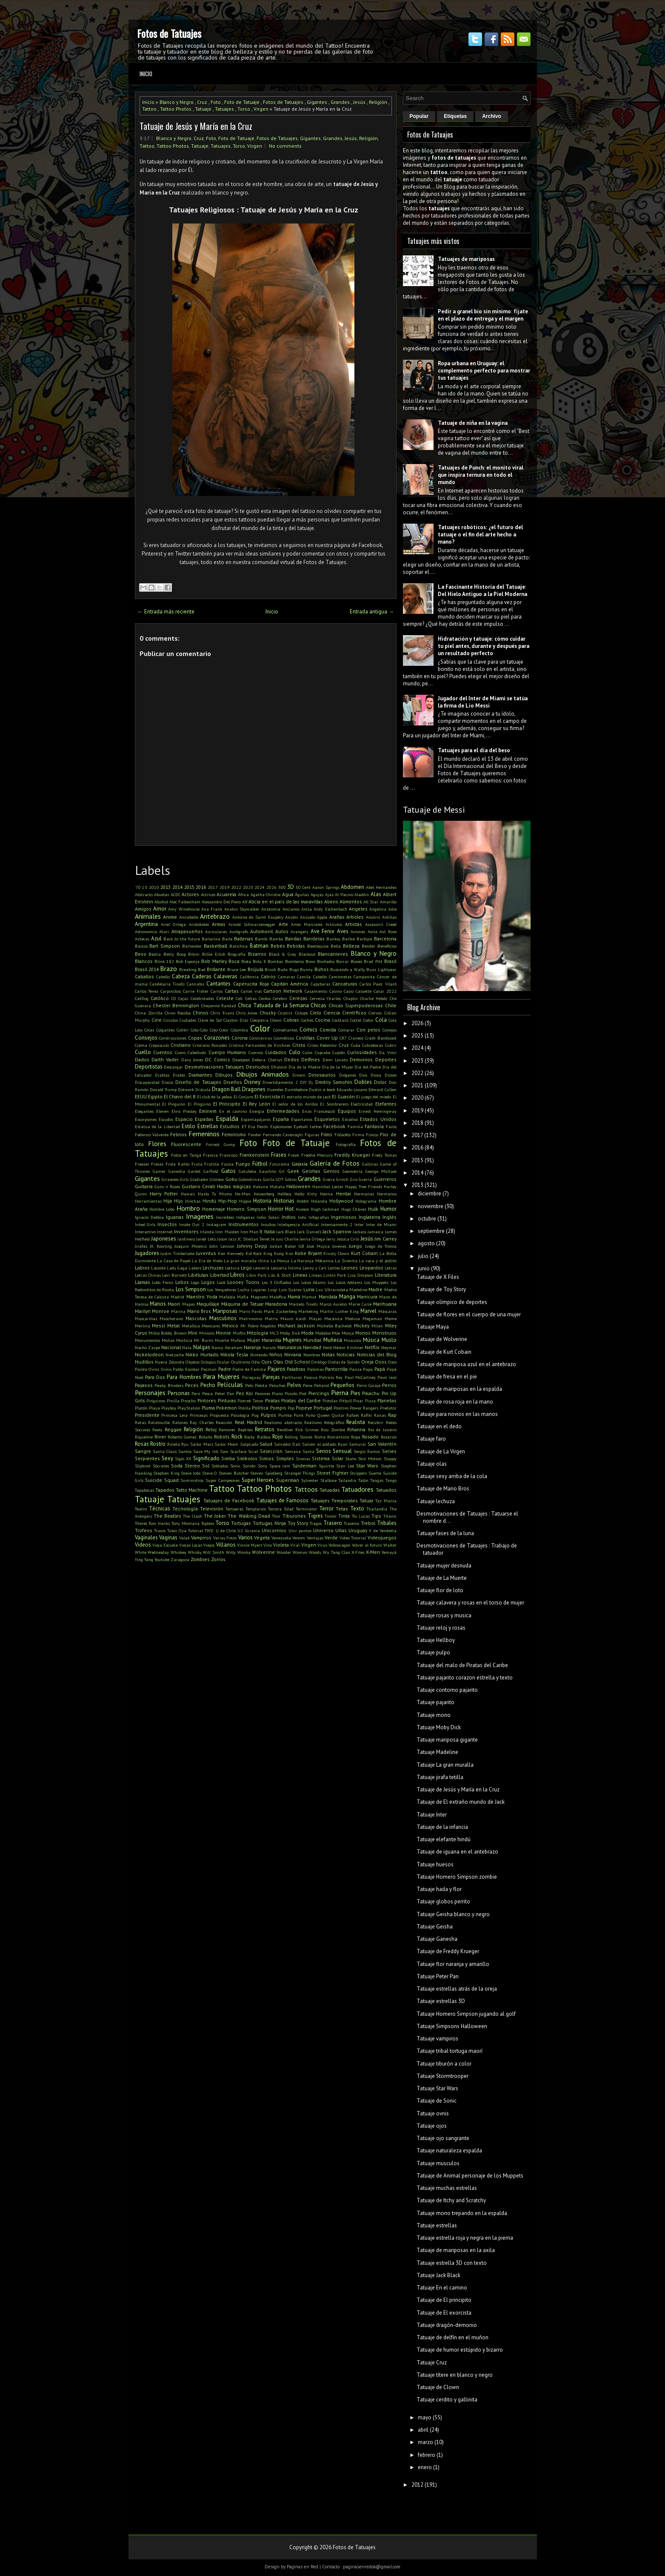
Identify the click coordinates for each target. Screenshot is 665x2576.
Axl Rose (388, 931)
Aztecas (142, 939)
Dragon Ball (226, 1089)
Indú (302, 1217)
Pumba (285, 1415)
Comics (308, 1029)
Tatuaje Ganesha (437, 1939)
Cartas (232, 991)
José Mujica (318, 1246)
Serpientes (147, 1458)
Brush (270, 969)
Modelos (323, 1333)
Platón (141, 1408)
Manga (347, 1296)
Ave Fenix (323, 931)
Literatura (386, 1275)
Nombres (311, 1355)
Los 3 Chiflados (276, 1282)
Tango (391, 1480)
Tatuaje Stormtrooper (442, 2076)
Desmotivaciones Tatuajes (215, 1066)
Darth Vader (165, 1059)
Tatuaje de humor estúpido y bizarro (460, 2349)
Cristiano (181, 1045)
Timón (331, 1516)
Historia (262, 1200)
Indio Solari (268, 1217)
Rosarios (389, 1437)
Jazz (232, 1239)
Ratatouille (159, 1422)
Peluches (277, 1385)
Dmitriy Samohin (333, 1082)
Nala (186, 1347)
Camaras (286, 977)
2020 (417, 1097)
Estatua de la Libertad (157, 1126)
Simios (266, 1458)
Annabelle (188, 917)
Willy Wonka (238, 1552)
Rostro (158, 1443)
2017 (213, 887)
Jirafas (141, 1246)
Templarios (255, 1509)
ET (244, 1126)
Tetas (342, 1508)
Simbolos (247, 1458)
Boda (246, 961)
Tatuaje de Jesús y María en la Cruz (196, 126)
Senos (323, 1451)
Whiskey (178, 1552)
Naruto (269, 1347)
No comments (285, 146)
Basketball (215, 946)
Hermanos (387, 1194)
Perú (195, 1393)
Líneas (315, 1275)
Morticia (184, 1340)
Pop (291, 1408)
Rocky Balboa (257, 1437)
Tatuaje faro (431, 1438)
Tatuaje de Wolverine (442, 1339)
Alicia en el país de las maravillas (285, 901)
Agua (288, 894)
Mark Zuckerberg (280, 1311)
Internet (165, 1232)
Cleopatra (259, 1020)
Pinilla (173, 1401)
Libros (237, 1274)
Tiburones (294, 1516)
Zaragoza (180, 1559)
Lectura (232, 1268)
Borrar (342, 961)
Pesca (207, 1393)
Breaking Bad (192, 969)
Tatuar (367, 1500)
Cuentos (162, 1052)
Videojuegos (382, 1537)
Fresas (157, 1164)
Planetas (387, 1400)
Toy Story (298, 1523)
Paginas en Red (302, 2567)
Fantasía (374, 1126)
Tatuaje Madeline (437, 1752)
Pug (255, 1415)
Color (260, 1028)
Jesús (359, 102)
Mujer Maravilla (264, 1340)
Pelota (261, 1385)
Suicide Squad (162, 1480)
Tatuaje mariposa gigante (447, 1739)
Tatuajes (224, 109)
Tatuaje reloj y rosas (441, 1627)
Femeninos (204, 1133)
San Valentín (382, 1444)
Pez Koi (244, 1393)
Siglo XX (183, 1458)
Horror (275, 1208)
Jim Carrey (385, 1238)
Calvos (268, 976)
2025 (417, 1035)
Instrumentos (243, 1224)
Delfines (310, 1059)
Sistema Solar (327, 1458)
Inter (359, 1224)
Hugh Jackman (325, 1209)
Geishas (311, 1171)
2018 (417, 1122)
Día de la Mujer (337, 1067)
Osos (381, 1361)
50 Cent (303, 887)
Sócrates (161, 1466)
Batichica (238, 946)
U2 (240, 1530)
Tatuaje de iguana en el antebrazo (457, 1851)
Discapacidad (147, 1082)
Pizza (370, 1401)
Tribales (387, 1523)
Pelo (249, 1385)
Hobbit (303, 1201)
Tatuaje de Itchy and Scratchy (451, 2200)
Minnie (223, 1333)
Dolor (380, 1082)
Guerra (365, 1179)
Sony (262, 1466)
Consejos (146, 1037)
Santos (184, 1451)
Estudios (230, 1126)
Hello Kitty (305, 1194)
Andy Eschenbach (330, 909)
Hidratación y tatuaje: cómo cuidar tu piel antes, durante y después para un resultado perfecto (483, 646)
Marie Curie (359, 1304)
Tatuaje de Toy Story (441, 1289)
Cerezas (298, 998)
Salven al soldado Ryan (325, 1444)
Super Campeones (222, 1480)
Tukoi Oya (176, 1530)
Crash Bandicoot (381, 1038)
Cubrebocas (372, 1045)
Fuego (243, 1163)
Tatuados (386, 1490)
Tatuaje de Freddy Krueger (448, 1951)
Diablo (179, 1075)
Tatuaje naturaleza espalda (449, 2150)
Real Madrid (248, 1422)
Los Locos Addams (345, 1282)
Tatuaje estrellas (437, 2225)
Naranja (252, 1347)
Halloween (298, 1186)
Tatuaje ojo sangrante (443, 2138)
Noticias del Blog (377, 1354)
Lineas (300, 1275)
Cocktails (340, 1020)
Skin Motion (370, 1458)
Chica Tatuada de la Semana (273, 1005)
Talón (363, 1480)
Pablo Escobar (186, 1369)
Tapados (164, 1490)
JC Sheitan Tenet (254, 1239)
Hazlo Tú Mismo (215, 1194)
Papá (379, 1369)
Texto (357, 1508)
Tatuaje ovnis (433, 2113)
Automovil (261, 931)
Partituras (292, 1377)
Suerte (374, 1473)
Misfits (239, 1333)
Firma (358, 1135)
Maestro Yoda (201, 1296)
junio (424, 1268)
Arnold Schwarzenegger (251, 924)
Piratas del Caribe (301, 1400)
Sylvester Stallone (319, 1480)
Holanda (319, 1201)
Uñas (341, 1530)
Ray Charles (202, 1422)
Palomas (315, 1369)
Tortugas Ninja (269, 1523)
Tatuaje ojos (432, 2125)
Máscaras (387, 1311)
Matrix (271, 1318)
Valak (184, 1538)
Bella (336, 946)
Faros (391, 1126)
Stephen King (166, 1473)
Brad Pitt (373, 961)
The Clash (192, 1516)
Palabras (296, 1369)
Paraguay (251, 1377)
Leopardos (371, 1267)
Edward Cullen (382, 1089)
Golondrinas (250, 1179)
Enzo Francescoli (318, 1111)
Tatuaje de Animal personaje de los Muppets (470, 2175)
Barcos (141, 946)
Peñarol (321, 1385)
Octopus (208, 1362)
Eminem (208, 1111)
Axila (372, 931)
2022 (236, 887)
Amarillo (388, 902)
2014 (177, 887)
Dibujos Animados (262, 1074)
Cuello (143, 1052)
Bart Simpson (164, 946)
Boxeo (356, 961)
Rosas (142, 1443)
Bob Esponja (188, 961)
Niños (276, 1354)
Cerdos (265, 998)
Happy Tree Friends (363, 1186)
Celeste (225, 998)
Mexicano (211, 1326)
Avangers (299, 931)
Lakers (194, 1268)
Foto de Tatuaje (242, 102)
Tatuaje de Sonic (437, 2100)
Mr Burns (203, 1340)
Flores (157, 1143)
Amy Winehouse (183, 909)
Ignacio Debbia (149, 1217)
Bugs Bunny (301, 969)
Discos (167, 1082)
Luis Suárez (290, 1289)
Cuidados (275, 1052)
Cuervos (255, 1052)
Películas (230, 1384)
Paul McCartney (360, 1377)
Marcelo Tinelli (303, 1304)
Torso (243, 109)
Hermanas (364, 1194)
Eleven (162, 1111)
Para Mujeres (221, 1376)
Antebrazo (215, 916)
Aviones (358, 931)
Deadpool (241, 1060)
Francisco (228, 1155)
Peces (192, 1385)
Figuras (312, 1135)
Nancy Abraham (227, 1347)
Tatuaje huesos (435, 1864)
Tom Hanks (159, 1523)
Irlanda (207, 1232)
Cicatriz (285, 1013)
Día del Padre (367, 1067)
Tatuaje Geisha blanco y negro (453, 1914)
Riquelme (144, 1437)
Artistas (353, 924)
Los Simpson (191, 1289)
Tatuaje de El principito (444, 2300)
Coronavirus (260, 1038)
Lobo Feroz (162, 1282)
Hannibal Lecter (327, 1186)
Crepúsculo (159, 1045)
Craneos (355, 1038)
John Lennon (221, 1246)
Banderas (314, 938)
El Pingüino (199, 1104)
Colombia (239, 1030)
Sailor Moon (226, 1444)
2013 (165, 887)
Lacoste (158, 1268)
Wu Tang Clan (336, 1552)
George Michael (381, 1171)
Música (371, 1340)
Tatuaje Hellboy (436, 1640)
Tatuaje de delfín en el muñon (452, 2337)
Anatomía (270, 909)
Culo (294, 1052)
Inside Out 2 (191, 1224)
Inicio (146, 73)
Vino (267, 1545)
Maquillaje (208, 1304)
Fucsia (227, 1164)
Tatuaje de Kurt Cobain (444, 1351)
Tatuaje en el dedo (439, 1426)
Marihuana (385, 1304)
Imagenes (200, 1216)
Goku (231, 1179)
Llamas (142, 1282)
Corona (239, 1037)
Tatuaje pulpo (433, 1652)
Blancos (144, 961)
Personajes (150, 1392)
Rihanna (356, 1429)
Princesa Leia (174, 1415)
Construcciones (172, 1038)
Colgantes (165, 1030)
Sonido (249, 1466)
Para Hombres (184, 1377)
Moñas (168, 1340)
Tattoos (306, 1489)
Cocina (322, 1020)
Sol (205, 1465)
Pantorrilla (336, 1369)
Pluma (208, 1407)
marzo (425, 2442)
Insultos (268, 1224)
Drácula (203, 1089)
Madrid (177, 1297)
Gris (353, 1179)
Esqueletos (327, 1119)
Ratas (140, 1422)
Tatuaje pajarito (435, 1702)
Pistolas (330, 1401)
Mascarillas (146, 1318)
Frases (278, 1154)
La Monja (280, 1261)
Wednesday (158, 1552)
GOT (279, 1179)
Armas (218, 924)
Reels (157, 1430)
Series (389, 1451)
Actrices (208, 894)
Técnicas (159, 1508)
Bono (310, 961)
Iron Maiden (227, 1232)
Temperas (234, 1509)
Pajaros (276, 1369)
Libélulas (198, 1275)
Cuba (355, 1045)
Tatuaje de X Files (438, 1277)
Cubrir (391, 1045)
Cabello (163, 977)
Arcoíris (373, 917)
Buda (282, 969)
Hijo (178, 1201)
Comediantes (285, 1030)
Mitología (257, 1333)
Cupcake (322, 1052)
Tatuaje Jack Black (438, 2275)
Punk (298, 1415)
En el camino (233, 1111)
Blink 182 (164, 961)
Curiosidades (362, 1052)
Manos (158, 1303)
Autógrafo (238, 931)
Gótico (291, 1179)
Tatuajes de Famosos (282, 1500)
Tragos (316, 1523)
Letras (391, 1268)
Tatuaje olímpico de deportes (452, 1302)
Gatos (228, 1171)
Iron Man (249, 1232)
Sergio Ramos (367, 1451)
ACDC (175, 894)
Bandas (293, 938)
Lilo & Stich (279, 1275)
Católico (160, 998)
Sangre (143, 1451)
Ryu (184, 1444)
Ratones (180, 1422)
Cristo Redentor (322, 1045)
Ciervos (375, 1013)
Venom (298, 1538)
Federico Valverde (151, 1135)
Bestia (154, 954)
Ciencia (331, 1012)
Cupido (338, 1052)
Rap (392, 1415)
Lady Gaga (177, 1268)
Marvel (368, 1311)
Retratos (264, 1429)
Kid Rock (253, 1253)
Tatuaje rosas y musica (444, 1615)
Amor (159, 908)
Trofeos (143, 1530)
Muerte (222, 1340)
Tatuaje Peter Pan (438, 1976)
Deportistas (149, 1066)
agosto (426, 1243)
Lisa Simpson (360, 1275)
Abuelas (161, 894)
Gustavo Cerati (198, 1186)
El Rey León (256, 1103)
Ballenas (243, 938)
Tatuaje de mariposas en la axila (456, 2250)
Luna (308, 1289)
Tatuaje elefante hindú (444, 1839)
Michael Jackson (296, 1325)
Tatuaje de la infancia (442, 1827)
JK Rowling (161, 1246)
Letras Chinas (148, 1275)
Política (260, 1407)
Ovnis (166, 1369)
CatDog (141, 998)
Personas (179, 1393)
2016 (201, 887)
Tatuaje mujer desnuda (444, 1565)
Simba (228, 1458)
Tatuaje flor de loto (440, 1590)
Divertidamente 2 (280, 1082)
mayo (424, 2417)
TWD (209, 1530)
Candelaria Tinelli (167, 984)
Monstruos (384, 1333)
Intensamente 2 (336, 1224)
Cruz (202, 102)
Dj (310, 1082)
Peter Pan (224, 1393)
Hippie (245, 1201)
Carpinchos (170, 991)
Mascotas (196, 1318)
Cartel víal (251, 991)
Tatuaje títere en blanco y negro (455, 2374)
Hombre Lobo (161, 1209)
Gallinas (370, 1164)
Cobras (291, 1020)
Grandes (340, 102)
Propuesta (219, 1415)
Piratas (272, 1400)
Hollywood (341, 1201)
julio (423, 1256)
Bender (368, 946)
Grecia (329, 1179)
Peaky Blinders (168, 1385)
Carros (217, 991)
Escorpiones (146, 1119)
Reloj (211, 1429)
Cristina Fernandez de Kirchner (260, 1045)
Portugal (323, 1407)
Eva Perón (258, 1126)
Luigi (272, 1289)
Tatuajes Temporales (334, 1500)
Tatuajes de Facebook (228, 1500)
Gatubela (247, 1171)
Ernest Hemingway (378, 1111)
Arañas (337, 917)
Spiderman (304, 1465)
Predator (388, 1408)
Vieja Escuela (165, 1545)
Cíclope (301, 1013)
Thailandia (376, 1509)
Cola (381, 1019)
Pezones (262, 1393)
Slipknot (143, 1466)
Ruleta (173, 1444)
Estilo (188, 1126)
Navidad (312, 1347)
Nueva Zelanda (169, 1362)
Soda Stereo (185, 1465)
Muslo (389, 1340)
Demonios (361, 1059)
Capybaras (320, 984)
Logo (195, 1282)
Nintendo (259, 1355)
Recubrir (375, 1422)
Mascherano (171, 1318)
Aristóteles (199, 924)
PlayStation (188, 1408)
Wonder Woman (292, 1552)
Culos (307, 1052)
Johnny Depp (252, 1246)
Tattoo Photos (175, 109)
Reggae (173, 1429)
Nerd (327, 1347)
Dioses (391, 1075)
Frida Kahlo (177, 1164)
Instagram (216, 1224)
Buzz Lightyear (381, 969)
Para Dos (155, 1377)
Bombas (275, 961)
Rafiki (366, 1415)
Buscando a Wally (347, 969)
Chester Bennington (176, 1005)
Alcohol (161, 902)
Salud (266, 1444)
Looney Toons (243, 1282)
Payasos (144, 1385)
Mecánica (333, 1318)
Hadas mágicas (234, 1186)
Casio (349, 991)
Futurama (279, 1164)
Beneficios (387, 946)
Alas (376, 894)
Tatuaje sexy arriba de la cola (452, 1476)
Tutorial (195, 1530)
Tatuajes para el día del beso (474, 750)
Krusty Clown (336, 1253)
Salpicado (249, 1444)
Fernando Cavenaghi (283, 1135)
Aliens (331, 901)
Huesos (302, 1209)
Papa (368, 1369)
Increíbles (225, 1217)
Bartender (192, 946)
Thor (276, 1516)
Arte (283, 924)
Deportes (386, 1059)
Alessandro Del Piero (221, 902)
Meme (391, 1318)
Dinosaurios (322, 1075)
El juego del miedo (373, 1097)
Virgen (261, 109)
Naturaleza (289, 1347)
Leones (349, 1267)
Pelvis (294, 1385)
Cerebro (280, 998)
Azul (156, 938)
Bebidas (296, 946)
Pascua (310, 1377)
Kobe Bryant (308, 1253)
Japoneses (163, 1238)
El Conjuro (243, 1097)
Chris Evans (222, 1013)
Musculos (352, 1340)
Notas (328, 1354)
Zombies (200, 1559)
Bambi (261, 939)
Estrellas (207, 1126)
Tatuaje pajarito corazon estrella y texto (465, 1677)
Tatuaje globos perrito (443, 1901)
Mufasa (238, 1340)
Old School (297, 1361)
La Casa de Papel (174, 1261)
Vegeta (262, 1537)
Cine (156, 1020)
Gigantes (317, 102)
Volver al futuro (367, 1545)
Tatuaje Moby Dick (439, 1727)
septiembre (431, 1231)
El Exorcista (267, 1096)
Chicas (318, 1005)
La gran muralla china (246, 1261)
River (160, 1436)
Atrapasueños (187, 931)
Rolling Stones (298, 1437)
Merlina (142, 1326)
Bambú (276, 939)
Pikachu (371, 1393)
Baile (227, 939)
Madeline (358, 1289)
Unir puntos (299, 1530)
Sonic (235, 1466)
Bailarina (211, 939)
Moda (307, 1333)
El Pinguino (173, 1104)
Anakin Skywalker (242, 909)
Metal (173, 1325)
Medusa (352, 1318)
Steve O (209, 1473)
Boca (234, 961)
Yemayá (389, 1552)
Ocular (223, 1362)
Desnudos (257, 1066)
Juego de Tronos (381, 1246)
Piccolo (291, 1393)
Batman (259, 945)
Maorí (174, 1304)
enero (425, 2467)
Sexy (167, 1458)
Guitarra (144, 1186)
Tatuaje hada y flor (439, 1889)
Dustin (315, 1089)
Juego (355, 1246)
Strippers (358, 1473)
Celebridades (202, 998)
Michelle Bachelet (334, 1326)
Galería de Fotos (335, 1163)
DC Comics (217, 1059)
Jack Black (286, 1232)
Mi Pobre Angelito (258, 1326)
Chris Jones (246, 1013)
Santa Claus (165, 1451)
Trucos (160, 1530)
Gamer (159, 1171)
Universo (323, 1530)
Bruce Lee (236, 969)
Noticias (346, 1354)
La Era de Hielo (207, 1261)
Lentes (334, 1268)
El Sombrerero (334, 1104)
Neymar (389, 1347)
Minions (206, 1333)
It (261, 1231)
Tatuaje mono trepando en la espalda (462, 2213)
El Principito (226, 1103)
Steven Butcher (234, 1473)
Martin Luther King (339, 1311)
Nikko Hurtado (202, 1354)
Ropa (355, 1437)
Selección (271, 1451)
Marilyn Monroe (152, 1311)
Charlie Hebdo (373, 998)
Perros (389, 1385)
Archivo (491, 116)
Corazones (217, 1037)
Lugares (258, 1289)
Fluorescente (186, 1144)
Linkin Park (334, 1275)
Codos (368, 1020)
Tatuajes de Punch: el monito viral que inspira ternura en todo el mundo (480, 475)
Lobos (182, 1282)
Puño (310, 1415)
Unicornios (274, 1530)
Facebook (334, 1126)
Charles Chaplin (342, 998)
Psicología (240, 1415)
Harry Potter (164, 1193)
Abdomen (352, 887)
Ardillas (389, 917)
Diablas (162, 1075)
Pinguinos (155, 1401)
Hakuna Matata (269, 1186)
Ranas (380, 1415)
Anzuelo (307, 917)
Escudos (166, 1119)
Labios (142, 1267)
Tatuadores (357, 1489)
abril (423, 2429)
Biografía (236, 954)
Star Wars (367, 1465)
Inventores (186, 1231)
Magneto (259, 1297)
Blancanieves (333, 954)
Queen (323, 1415)
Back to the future (181, 939)
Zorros (218, 1559)
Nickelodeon (149, 1354)
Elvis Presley (184, 1111)
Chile (391, 1005)
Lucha (243, 1289)
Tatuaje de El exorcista (444, 2312)
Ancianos (291, 909)
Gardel (194, 1171)
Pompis (278, 1407)
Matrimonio (250, 1318)
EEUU (141, 1096)
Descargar (173, 1067)
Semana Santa (299, 1451)
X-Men (373, 1552)
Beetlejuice (317, 946)
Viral (295, 1545)
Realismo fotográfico (324, 1422)
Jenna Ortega (312, 1239)
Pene (307, 1385)
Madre (375, 1289)
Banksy (333, 939)
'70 (138, 887)
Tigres (315, 1515)
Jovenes (339, 1246)
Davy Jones (192, 1060)
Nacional (171, 1347)
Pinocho (188, 1401)
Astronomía (146, 931)
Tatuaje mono (434, 1715)
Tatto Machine (192, 1490)
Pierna (339, 1392)
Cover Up (327, 1037)
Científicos (354, 1012)
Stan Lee (345, 1466)
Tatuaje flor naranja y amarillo (453, 1964)
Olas (278, 1361)
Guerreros (385, 1179)
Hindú (209, 1201)
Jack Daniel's (309, 1232)
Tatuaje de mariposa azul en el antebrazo (466, 1364)
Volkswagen (339, 1545)
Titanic (390, 1516)
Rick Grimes (307, 1430)
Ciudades (188, 1020)
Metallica (191, 1326)
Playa (154, 1408)
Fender (254, 1135)
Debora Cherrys (267, 1060)
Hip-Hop (227, 1201)
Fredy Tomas (384, 1155)
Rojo (277, 1436)
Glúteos (217, 1179)
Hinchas (192, 1201)
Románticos (338, 1437)
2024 (259, 887)
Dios (363, 1075)
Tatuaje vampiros (437, 2038)
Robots (222, 1436)
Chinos (200, 1012)
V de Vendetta (382, 1530)
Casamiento (316, 991)
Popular (419, 116)
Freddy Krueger (352, 1155)
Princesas (199, 1415)
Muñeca (332, 1340)
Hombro (188, 1208)
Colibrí (182, 1030)
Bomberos (294, 961)
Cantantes (218, 983)
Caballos (144, 976)
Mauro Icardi (293, 1318)
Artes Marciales (307, 924)
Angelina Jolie (382, 909)
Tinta (344, 1516)
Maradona (276, 1304)
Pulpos (268, 1415)
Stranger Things (299, 1473)
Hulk (373, 1209)
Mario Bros (199, 1311)
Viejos (208, 1545)
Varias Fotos (225, 1538)
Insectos (167, 1224)
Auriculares (216, 931)
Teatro (141, 1509)
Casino (335, 991)
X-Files (357, 1552)
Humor (388, 1208)
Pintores (206, 1400)
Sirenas (303, 1458)
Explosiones (281, 1126)
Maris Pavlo (251, 1311)
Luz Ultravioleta (332, 1289)
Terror (326, 1508)
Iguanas (175, 1217)
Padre (224, 1369)
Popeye (304, 1407)
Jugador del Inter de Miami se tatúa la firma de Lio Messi (483, 702)
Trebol (368, 1523)
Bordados (325, 961)
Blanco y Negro (177, 102)
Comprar (346, 1030)
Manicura (367, 1296)
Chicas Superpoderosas (355, 1005)
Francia (210, 1155)
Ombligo (319, 1362)
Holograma (366, 1201)
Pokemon (226, 1407)
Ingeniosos (344, 1217)
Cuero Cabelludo (190, 1052)
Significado (206, 1458)
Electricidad (362, 1104)
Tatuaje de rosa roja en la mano (455, 1401)
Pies (355, 1393)
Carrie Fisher (195, 991)
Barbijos (364, 939)
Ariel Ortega (173, 924)
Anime (170, 917)
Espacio (184, 1119)
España (281, 1119)
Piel (302, 1393)
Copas (195, 1037)
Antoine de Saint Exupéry (257, 917)
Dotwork (186, 1089)
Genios (331, 1171)
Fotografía (346, 1144)
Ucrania (252, 1530)
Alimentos (351, 901)
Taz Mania (385, 1501)
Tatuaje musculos (438, 2163)
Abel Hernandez (381, 887)
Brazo (168, 968)
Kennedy (235, 1253)
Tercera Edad (280, 1509)
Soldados (219, 1466)
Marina (178, 1311)
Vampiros (201, 1537)
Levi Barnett (174, 1275)
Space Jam (279, 1466)
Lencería (261, 1268)
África (243, 894)
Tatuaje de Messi (434, 809)
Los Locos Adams (309, 1282)
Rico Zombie (333, 1430)
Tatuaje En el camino (442, 2287)
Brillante (216, 969)
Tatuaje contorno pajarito (447, 1689)
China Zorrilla (149, 1013)
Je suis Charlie (284, 1239)
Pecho (207, 1385)
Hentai (343, 1193)
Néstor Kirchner (348, 1347)
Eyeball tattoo (307, 1126)
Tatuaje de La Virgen (441, 1451)
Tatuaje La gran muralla (445, 1764)
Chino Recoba (178, 1013)
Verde (331, 1537)
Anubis (291, 917)
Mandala (328, 1296)
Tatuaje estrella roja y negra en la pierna (465, 2237)
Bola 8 (259, 961)
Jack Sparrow (337, 1231)
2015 (189, 887)
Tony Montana (185, 1523)
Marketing (308, 1311)
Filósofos (342, 1135)
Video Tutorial (353, 1538)
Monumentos (147, 1340)
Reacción (224, 1422)
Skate (350, 1458)
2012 (417, 2484)
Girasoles (170, 1179)
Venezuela (281, 1538)
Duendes (275, 1089)
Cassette (363, 991)
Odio (255, 1362)
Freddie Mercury (317, 1155)
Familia (355, 1126)
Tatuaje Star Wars (437, 2088)
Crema (141, 1045)
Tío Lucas (361, 1516)
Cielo (315, 1012)
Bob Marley (213, 961)
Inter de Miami (381, 1224)
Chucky (268, 1012)
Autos (281, 931)
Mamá (294, 1296)
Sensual (342, 1451)
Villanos (226, 1544)
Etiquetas (455, 116)
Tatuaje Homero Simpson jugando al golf (466, 2013)
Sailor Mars (201, 1444)
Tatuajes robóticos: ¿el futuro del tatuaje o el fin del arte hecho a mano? (480, 534)
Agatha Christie (266, 894)
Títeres (141, 1523)
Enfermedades (283, 1111)
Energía (256, 1111)
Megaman (372, 1318)
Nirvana (292, 1354)
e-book (329, 1089)
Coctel (355, 1020)
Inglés (389, 1217)
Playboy (168, 1408)
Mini (192, 1333)
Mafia (242, 1297)
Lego (246, 1267)
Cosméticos (284, 1038)
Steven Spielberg (266, 1473)
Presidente (147, 1415)
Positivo (341, 1408)
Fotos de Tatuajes (169, 33)
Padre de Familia (249, 1369)
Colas (149, 1030)
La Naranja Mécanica (312, 1261)
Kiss (289, 1253)
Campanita (364, 977)
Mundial (312, 1340)
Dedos (291, 1059)
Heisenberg (264, 1194)
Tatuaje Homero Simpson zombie (457, 1876)
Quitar (338, 1415)
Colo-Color (219, 1030)
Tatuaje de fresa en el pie (447, 1376)
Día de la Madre (304, 1067)
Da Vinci (388, 1052)
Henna (326, 1194)
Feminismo (234, 1134)
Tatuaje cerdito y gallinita (447, 2399)
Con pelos (368, 1029)
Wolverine (263, 1552)
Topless (207, 1523)
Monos (363, 1333)
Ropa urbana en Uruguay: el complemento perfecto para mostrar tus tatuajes (484, 370)
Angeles (358, 908)
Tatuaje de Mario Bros (443, 1488)
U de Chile (226, 1530)
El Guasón (343, 1096)
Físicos (372, 1135)
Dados (142, 1059)
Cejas (183, 998)
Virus (322, 1545)
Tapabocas (144, 1490)
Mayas (315, 1318)
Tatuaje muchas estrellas (447, 2188)
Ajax (329, 894)
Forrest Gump (220, 1144)
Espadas (204, 1119)
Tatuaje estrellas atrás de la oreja (457, 1988)
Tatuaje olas (432, 1463)
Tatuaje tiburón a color (444, 2063)
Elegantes (144, 1111)
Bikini (194, 954)
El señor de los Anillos (295, 1104)
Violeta (281, 1545)
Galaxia (299, 1163)
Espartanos (301, 1119)
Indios (289, 1217)
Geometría (352, 1171)
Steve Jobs (190, 1473)
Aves (342, 931)
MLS (274, 1333)
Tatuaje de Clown (438, 2387)
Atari (164, 931)
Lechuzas (213, 1267)
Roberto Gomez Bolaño (190, 1437)
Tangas (376, 1480)
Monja (348, 1333)
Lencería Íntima (286, 1268)
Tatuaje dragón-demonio (447, 2325)
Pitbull (345, 1401)
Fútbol (260, 1163)
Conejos (389, 1030)
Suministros (191, 1480)
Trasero (332, 1523)
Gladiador (199, 1179)
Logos (208, 1282)
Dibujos (224, 1075)
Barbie (348, 939)
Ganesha (176, 1171)
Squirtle (326, 1466)
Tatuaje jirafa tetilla (440, 1777)
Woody (315, 1552)
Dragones (253, 1089)
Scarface (238, 1451)
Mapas (188, 1304)
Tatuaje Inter (432, 1814)
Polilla (244, 1408)
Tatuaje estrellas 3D (441, 2001)
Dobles (363, 1082)
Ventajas (315, 1538)
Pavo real (386, 1377)
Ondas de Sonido (344, 1362)
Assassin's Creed (380, 924)
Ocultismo (240, 1362)
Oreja (367, 1361)
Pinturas (227, 1400)
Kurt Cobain (364, 1253)
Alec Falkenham (184, 902)
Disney (252, 1082)
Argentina (146, 924)
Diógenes (347, 1075)
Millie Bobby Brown (167, 1333)
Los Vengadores (221, 1289)
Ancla (306, 909)
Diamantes (200, 1075)
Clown (276, 1020)
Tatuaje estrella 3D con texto (452, 2263)
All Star (370, 902)
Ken (221, 1253)
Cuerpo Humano (227, 1052)
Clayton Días (235, 1020)
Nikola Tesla (234, 1354)
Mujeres (292, 1340)
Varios (245, 1537)
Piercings (318, 1393)
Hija (167, 1201)
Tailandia (347, 1480)
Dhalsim (279, 1067)
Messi (158, 1325)
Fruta (197, 1164)
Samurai (357, 1444)
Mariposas (225, 1311)
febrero (426, 2455)
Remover (227, 1430)
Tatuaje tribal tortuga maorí (449, 2050)
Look (221, 1282)
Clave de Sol (210, 1020)
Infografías (318, 1217)
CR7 (343, 1038)
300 (282, 887)
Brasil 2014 (147, 969)
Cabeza (181, 976)
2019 (225, 887)
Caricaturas (344, 983)
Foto (216, 102)
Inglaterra (369, 1217)
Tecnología (185, 1508)
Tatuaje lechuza (436, 1501)
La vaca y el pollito (377, 1261)
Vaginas (168, 1537)
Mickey (361, 1325)
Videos (143, 1544)
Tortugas (241, 1523)
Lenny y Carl (314, 1268)
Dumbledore (296, 1089)
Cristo (298, 1045)
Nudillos (144, 1361)
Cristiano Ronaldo (210, 1045)
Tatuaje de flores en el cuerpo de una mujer (469, 1314)
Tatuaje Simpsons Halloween (452, 2026)
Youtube (161, 1559)
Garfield (210, 1171)
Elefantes (386, 1103)
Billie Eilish (213, 954)
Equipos (347, 1111)
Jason (222, 1239)
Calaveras (225, 976)
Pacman (209, 1369)
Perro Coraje (368, 1385)
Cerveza (317, 998)
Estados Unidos (378, 1119)
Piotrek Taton (250, 1401)
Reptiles (245, 1430)
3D (290, 887)
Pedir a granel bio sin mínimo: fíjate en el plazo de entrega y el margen (483, 315)
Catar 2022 (385, 991)
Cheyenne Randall (218, 1006)
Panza (355, 1369)
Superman (287, 1480)
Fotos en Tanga (186, 1155)
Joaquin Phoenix (190, 1246)
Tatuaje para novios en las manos (457, 1414)
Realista (355, 1422)
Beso (140, 954)
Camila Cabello (311, 977)
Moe (336, 1333)
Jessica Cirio (348, 1239)
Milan (377, 1326)
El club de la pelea (214, 1097)
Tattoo (149, 109)
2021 (417, 1085)
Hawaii (188, 1194)
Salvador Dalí (287, 1444)
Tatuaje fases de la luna (445, 1533)
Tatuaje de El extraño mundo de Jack (461, 1801)
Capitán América (289, 983)
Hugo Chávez (353, 1209)
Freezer (142, 1164)
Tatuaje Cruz (432, 2362)
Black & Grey (282, 954)
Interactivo (145, 1232)
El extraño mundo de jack (306, 1097)
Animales (148, 916)
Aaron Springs (326, 887)
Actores (190, 894)
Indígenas (245, 1217)
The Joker (215, 1516)
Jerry (330, 1239)
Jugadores (147, 1253)
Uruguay (357, 1530)
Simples (285, 1458)
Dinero (298, 1075)
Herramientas (148, 1201)
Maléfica (277, 1297)
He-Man (243, 1194)
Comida (328, 1029)
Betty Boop (174, 954)
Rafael (352, 1415)
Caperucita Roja (251, 983)
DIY (303, 1082)
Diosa (376, 1075)
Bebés (278, 946)
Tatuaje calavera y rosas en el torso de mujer (470, 1602)
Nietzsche (175, 1355)
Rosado (370, 1436)
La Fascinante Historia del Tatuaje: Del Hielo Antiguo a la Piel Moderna (482, 590)
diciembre (429, 1193)
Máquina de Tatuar (242, 1304)
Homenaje (213, 1209)
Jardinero (186, 1239)
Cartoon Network (283, 991)
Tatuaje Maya (433, 1326)
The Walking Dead (249, 1516)
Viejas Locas (190, 1545)
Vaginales (146, 1537)
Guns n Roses (167, 1186)
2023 (248, 887)
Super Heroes (258, 1480)
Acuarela (226, 894)
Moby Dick (290, 1333)
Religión (378, 102)
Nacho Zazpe (147, 1347)
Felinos (178, 1134)
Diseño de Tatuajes (198, 1082)
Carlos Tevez (147, 991)
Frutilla (211, 1164)
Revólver (285, 1430)
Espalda (227, 1118)
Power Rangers (364, 1408)
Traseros (351, 1523)
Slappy (390, 1458)
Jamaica (375, 1232)
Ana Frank (211, 909)
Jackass (359, 1232)
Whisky (195, 1552)
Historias (284, 1200)
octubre (427, 1218)
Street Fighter (332, 1473)
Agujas (317, 894)
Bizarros (257, 954)
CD (173, 998)
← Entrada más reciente (165, 611)
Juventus (206, 1253)
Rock (237, 1436)
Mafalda (227, 1297)
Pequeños (342, 1385)
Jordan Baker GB (287, 1246)
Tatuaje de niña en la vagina (473, 423)
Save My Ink (205, 1451)
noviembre (430, 1206)
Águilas (302, 894)
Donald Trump (163, 1089)
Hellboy (284, 1194)
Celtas (251, 998)
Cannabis (195, 984)
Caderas (201, 976)
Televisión (211, 1508)
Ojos (266, 1361)
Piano (277, 1393)
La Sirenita (346, 1261)
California (249, 977)
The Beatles (167, 1516)
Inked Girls (145, 1224)
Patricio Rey (330, 1377)
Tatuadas (330, 1490)
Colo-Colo (199, 1030)
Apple (322, 917)
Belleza (351, 946)
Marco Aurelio (333, 1304)
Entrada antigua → (372, 611)
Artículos (333, 924)
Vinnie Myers (249, 1545)
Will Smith (213, 1552)
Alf (244, 902)
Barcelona (385, 938)
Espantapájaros (256, 1119)
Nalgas (201, 1347)
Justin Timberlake (177, 1253)
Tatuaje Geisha (435, 1926)
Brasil (390, 961)
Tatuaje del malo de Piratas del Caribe (462, 1665)
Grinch (342, 1179)
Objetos (193, 1362)
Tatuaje (203, 109)
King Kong (273, 1253)
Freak (293, 1155)
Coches (307, 1020)
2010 (154, 887)
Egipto (155, 1096)
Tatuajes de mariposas (466, 259)
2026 (271, 887)
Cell (239, 998)
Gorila (268, 1179)
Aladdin (361, 894)
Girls (184, 1179)
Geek (293, 1171)
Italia (269, 1231)
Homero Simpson (246, 1209)
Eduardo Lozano (352, 1089)
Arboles (355, 917)
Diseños (232, 1082)
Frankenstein (254, 1155)
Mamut (309, 1297)
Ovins (153, 1369)
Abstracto (144, 894)
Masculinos (223, 1318)
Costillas (305, 1037)
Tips (376, 1516)
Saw (224, 1451)
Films (326, 1134)
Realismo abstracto (283, 1422)
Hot (289, 1208)
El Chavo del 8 (180, 1096)
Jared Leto (205, 1239)
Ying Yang (144, 1559)
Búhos (321, 969)
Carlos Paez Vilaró (378, 984)
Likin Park (256, 1275)
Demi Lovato (335, 1060)
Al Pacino (344, 894)
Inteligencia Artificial (298, 1224)
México (230, 1325)
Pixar (358, 1401)
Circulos (170, 1020)
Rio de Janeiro (382, 1430)
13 (144, 887)
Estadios (350, 1119)
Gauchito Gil (271, 1171)
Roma (319, 1437)
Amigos (143, 908)
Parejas (271, 1377)
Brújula (255, 969)
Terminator (306, 1509)
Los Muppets (376, 1282)
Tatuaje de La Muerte (442, 1578)
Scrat (253, 1451)
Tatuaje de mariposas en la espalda (459, 1389)
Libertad (219, 1275)
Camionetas (340, 977)
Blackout (307, 954)
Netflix (372, 1347)
